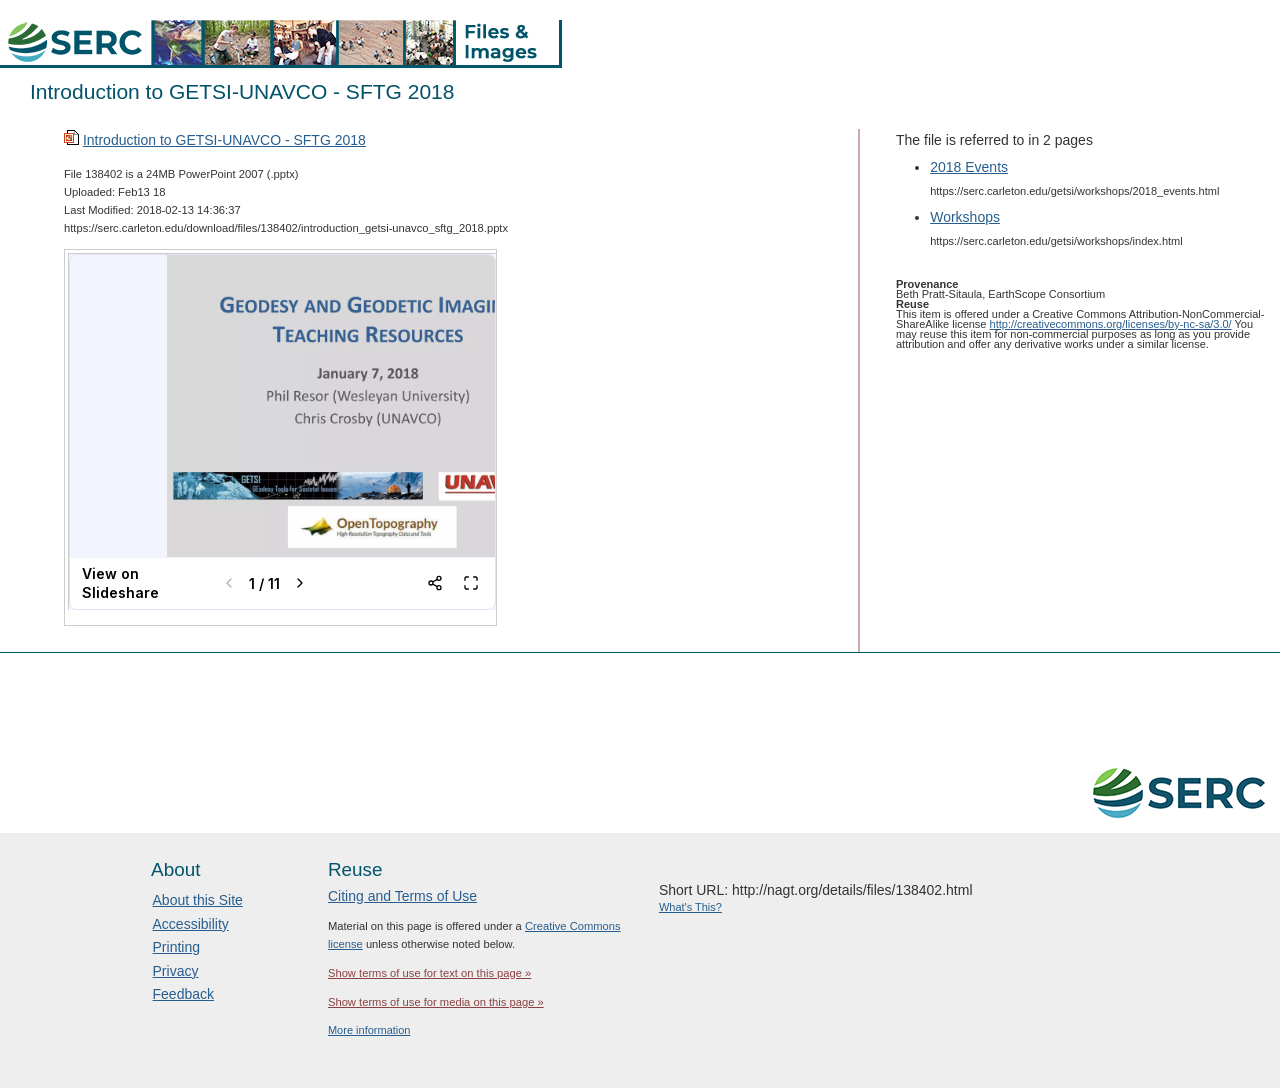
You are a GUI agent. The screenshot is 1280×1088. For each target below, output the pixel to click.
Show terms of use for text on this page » (429, 973)
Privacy (176, 971)
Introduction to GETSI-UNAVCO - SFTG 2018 (224, 140)
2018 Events (969, 167)
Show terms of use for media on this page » (436, 1002)
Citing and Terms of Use (402, 896)
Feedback (183, 994)
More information (369, 1030)
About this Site (198, 900)
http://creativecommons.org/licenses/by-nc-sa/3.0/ (1111, 324)
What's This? (690, 907)
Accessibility (191, 924)
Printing (176, 947)
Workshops (965, 217)
